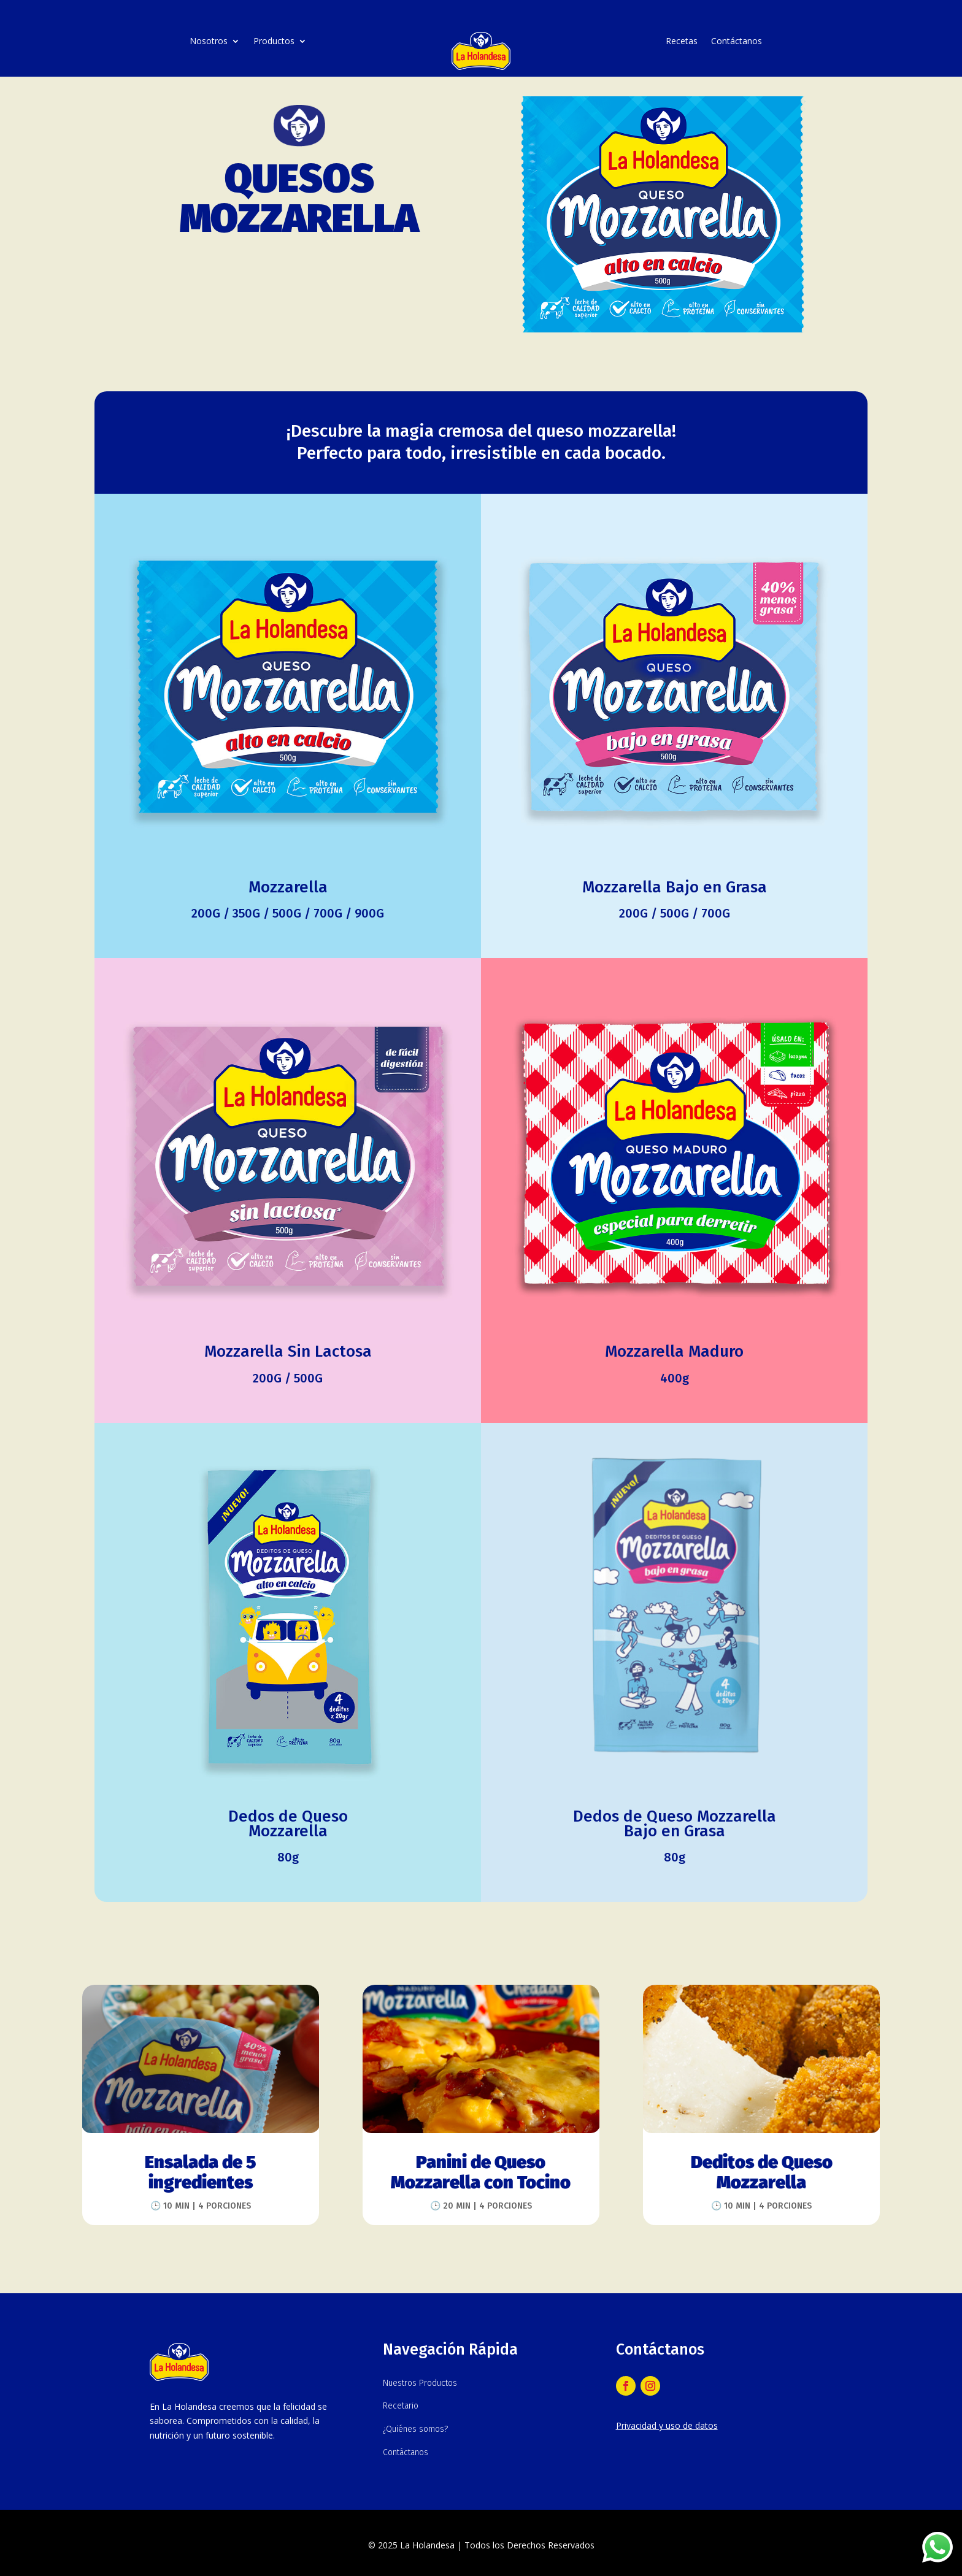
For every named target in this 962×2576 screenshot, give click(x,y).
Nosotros (209, 42)
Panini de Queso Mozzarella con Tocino (481, 2173)
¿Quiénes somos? (415, 2429)
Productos (273, 42)
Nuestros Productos (420, 2383)
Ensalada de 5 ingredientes (200, 2173)
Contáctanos (736, 42)
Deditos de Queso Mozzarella (762, 2173)
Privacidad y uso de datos (667, 2425)
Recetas (682, 42)
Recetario (400, 2406)
